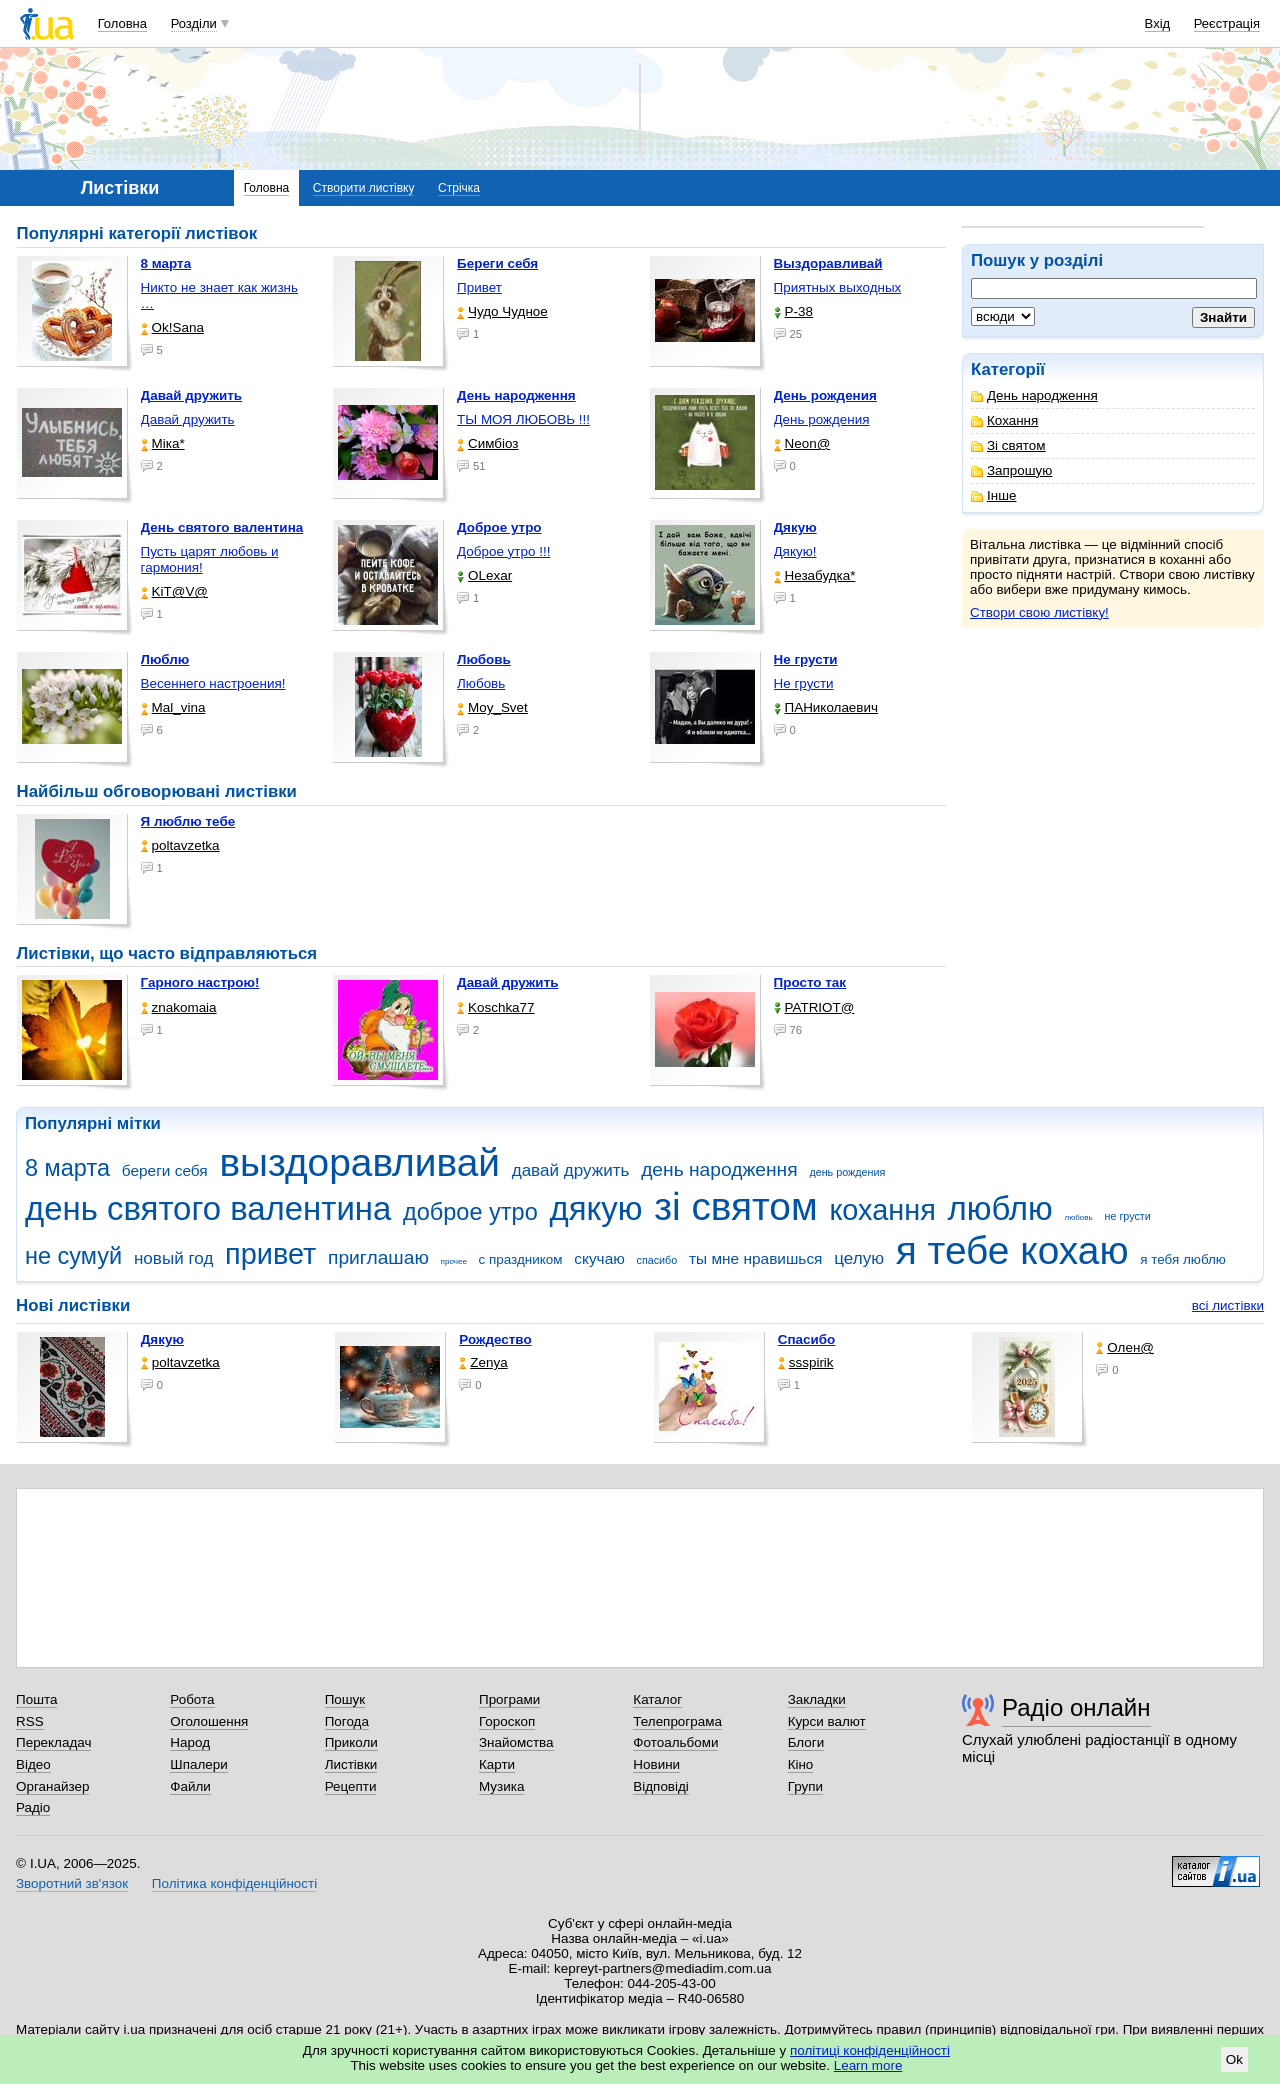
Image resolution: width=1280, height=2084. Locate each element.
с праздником (521, 1259)
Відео (33, 1764)
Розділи (194, 23)
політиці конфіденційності (870, 2050)
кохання (882, 1210)
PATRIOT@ (814, 1007)
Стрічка (459, 188)
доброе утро (470, 1212)
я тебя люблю (1183, 1259)
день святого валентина (208, 1208)
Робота (192, 1699)
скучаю (599, 1258)
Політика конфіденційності (234, 1883)
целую (859, 1258)
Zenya (483, 1362)
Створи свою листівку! (1039, 612)
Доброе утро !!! (503, 551)
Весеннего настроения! (213, 683)
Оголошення (209, 1721)
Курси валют (827, 1721)
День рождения (822, 419)
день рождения (847, 1172)
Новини (656, 1764)
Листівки (351, 1764)
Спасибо (807, 1339)
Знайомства (516, 1742)
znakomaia (179, 1007)
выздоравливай (359, 1162)
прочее (454, 1261)
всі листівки (1228, 1305)
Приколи (351, 1742)
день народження (719, 1169)
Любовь (481, 683)
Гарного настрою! (200, 982)
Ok (1234, 2059)
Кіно (801, 1764)
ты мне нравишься (756, 1258)
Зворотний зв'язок (72, 1883)
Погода (347, 1721)
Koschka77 (496, 1007)
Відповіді (661, 1786)
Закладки (817, 1699)
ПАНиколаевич (826, 707)
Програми (509, 1699)
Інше (993, 495)
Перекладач (53, 1742)
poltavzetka (180, 845)
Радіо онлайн (1076, 1707)
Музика (501, 1786)
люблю (1000, 1208)
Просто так (810, 982)
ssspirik (806, 1362)
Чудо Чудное (502, 311)
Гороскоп (507, 1721)
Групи (805, 1786)
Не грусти (804, 683)
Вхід (1158, 23)
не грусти (1127, 1216)
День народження (1034, 395)
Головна (122, 23)
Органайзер (52, 1786)
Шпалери (198, 1764)
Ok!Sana (172, 327)
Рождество (495, 1339)
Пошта (36, 1699)
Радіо (33, 1807)
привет (270, 1254)
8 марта (67, 1168)
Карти (497, 1764)
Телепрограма (677, 1721)
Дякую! (795, 551)
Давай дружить (188, 419)
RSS (30, 1721)
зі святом (735, 1206)
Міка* (163, 443)
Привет (479, 287)
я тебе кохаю (1012, 1250)
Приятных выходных (838, 287)
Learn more (868, 2065)
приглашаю (378, 1257)
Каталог (657, 1699)
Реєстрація (1227, 23)
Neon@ (802, 443)
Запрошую (1011, 470)
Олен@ (1125, 1347)
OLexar (484, 575)
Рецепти (351, 1786)
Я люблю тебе (188, 821)
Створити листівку (364, 188)
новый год (173, 1258)
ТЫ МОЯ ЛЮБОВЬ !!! (523, 419)
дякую (595, 1208)
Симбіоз (487, 443)
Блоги (806, 1742)
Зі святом (1008, 445)
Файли (190, 1786)
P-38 (793, 311)
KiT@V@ (174, 591)
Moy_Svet (492, 707)
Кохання (1004, 420)
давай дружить (571, 1170)
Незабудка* (815, 575)
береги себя (165, 1170)
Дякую (162, 1339)
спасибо (657, 1260)
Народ (190, 1742)
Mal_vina (173, 707)
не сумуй (73, 1256)
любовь (1078, 1217)
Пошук (345, 1699)
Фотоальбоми (675, 1742)
